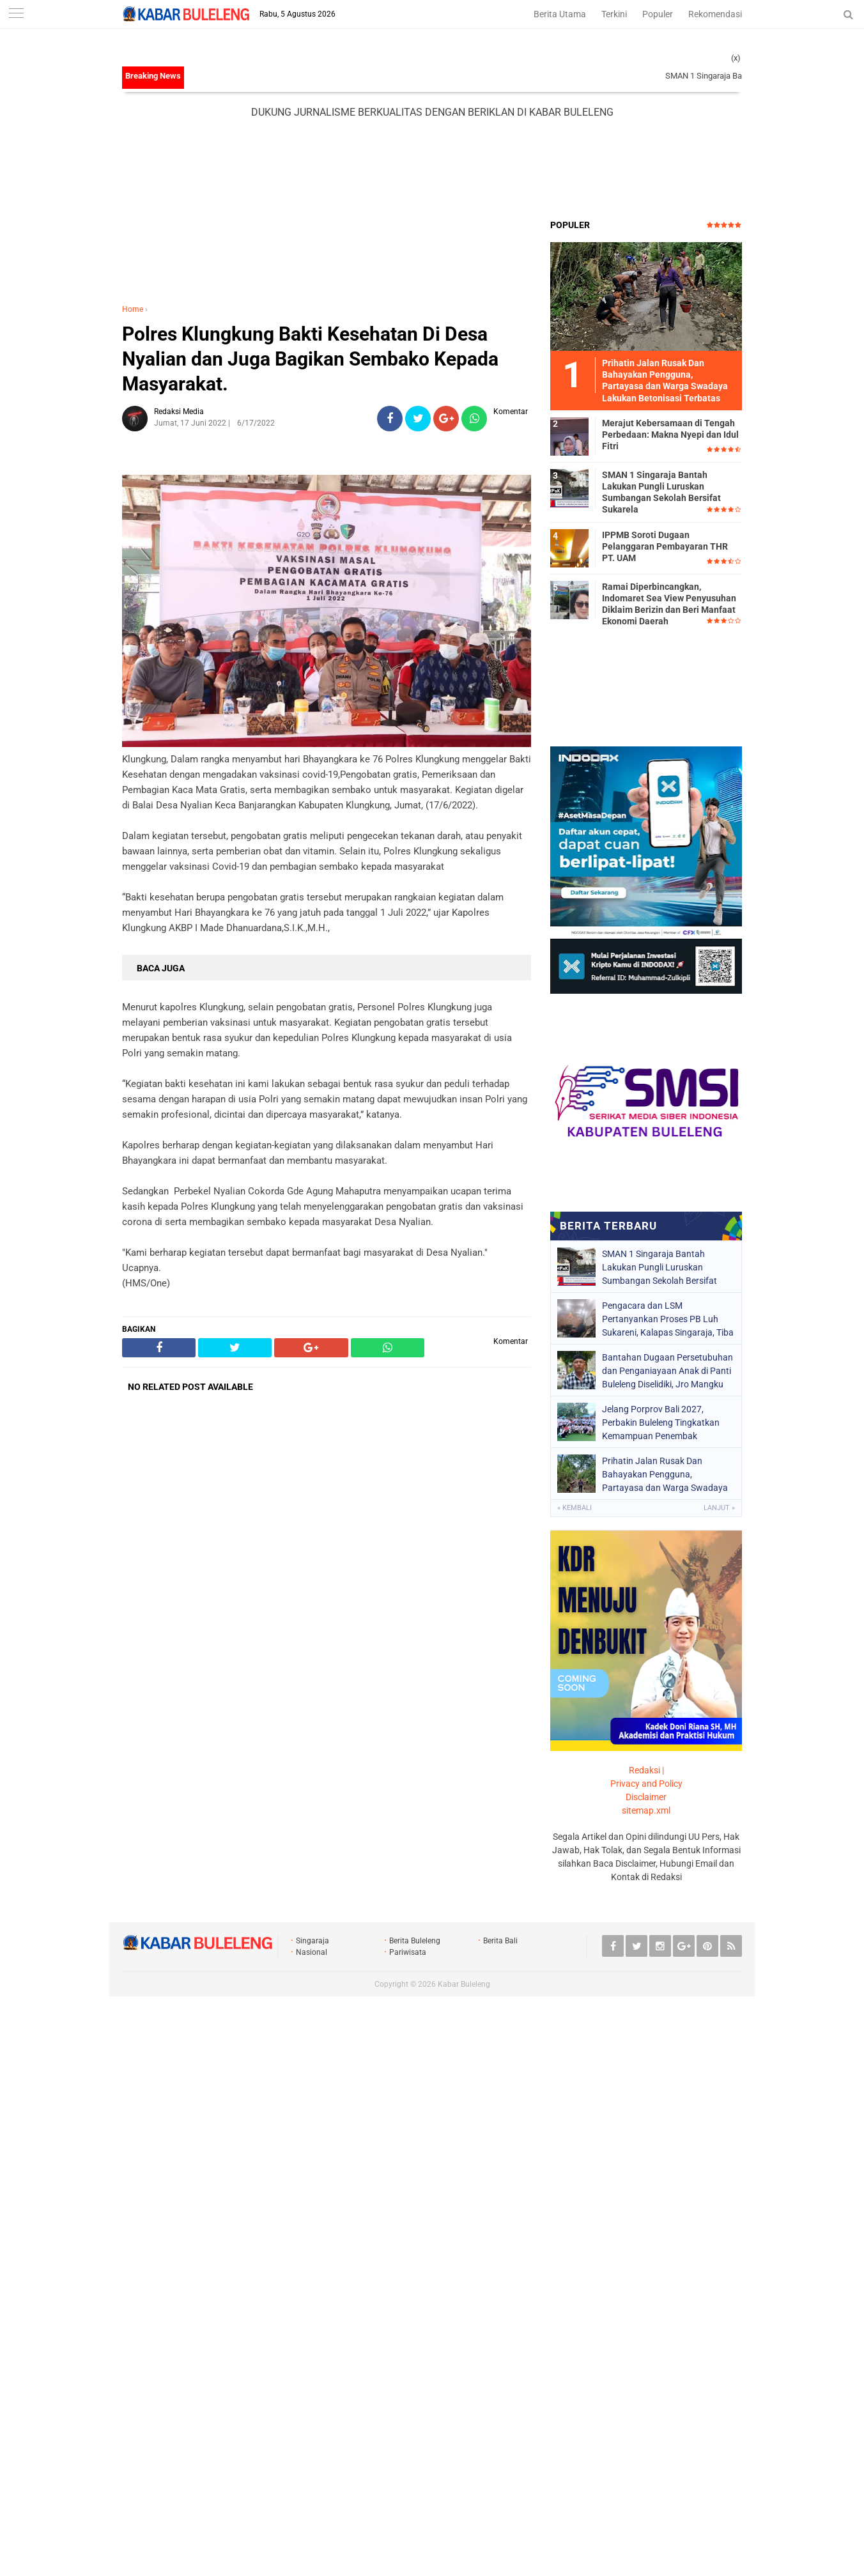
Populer (657, 14)
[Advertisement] (432, 169)
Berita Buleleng (414, 1940)
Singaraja (312, 1940)
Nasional (311, 1952)
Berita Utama (560, 14)
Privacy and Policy (646, 1783)
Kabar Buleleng (464, 1984)
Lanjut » (719, 1508)
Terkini (614, 14)
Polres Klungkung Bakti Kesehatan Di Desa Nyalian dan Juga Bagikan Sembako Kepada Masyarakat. (310, 359)
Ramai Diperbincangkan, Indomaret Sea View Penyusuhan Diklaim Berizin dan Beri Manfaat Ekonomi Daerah (669, 604)
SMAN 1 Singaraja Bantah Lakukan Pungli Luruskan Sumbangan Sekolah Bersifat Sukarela (661, 492)
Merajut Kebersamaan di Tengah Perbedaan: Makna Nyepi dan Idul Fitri (670, 434)
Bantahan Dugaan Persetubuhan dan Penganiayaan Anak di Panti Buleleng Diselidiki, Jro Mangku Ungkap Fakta (667, 1370)
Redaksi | (646, 1770)
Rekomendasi (715, 14)
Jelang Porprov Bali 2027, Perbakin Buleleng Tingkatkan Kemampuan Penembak (661, 1422)
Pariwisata (407, 1952)
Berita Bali (500, 1940)
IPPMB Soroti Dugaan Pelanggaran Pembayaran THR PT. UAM (665, 546)
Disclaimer (646, 1797)
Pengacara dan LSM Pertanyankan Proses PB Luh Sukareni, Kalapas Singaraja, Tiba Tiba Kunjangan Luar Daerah (668, 1319)
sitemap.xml (646, 1810)
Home (132, 309)
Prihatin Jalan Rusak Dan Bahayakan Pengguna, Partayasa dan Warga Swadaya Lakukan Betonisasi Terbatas (665, 1474)
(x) (736, 58)
